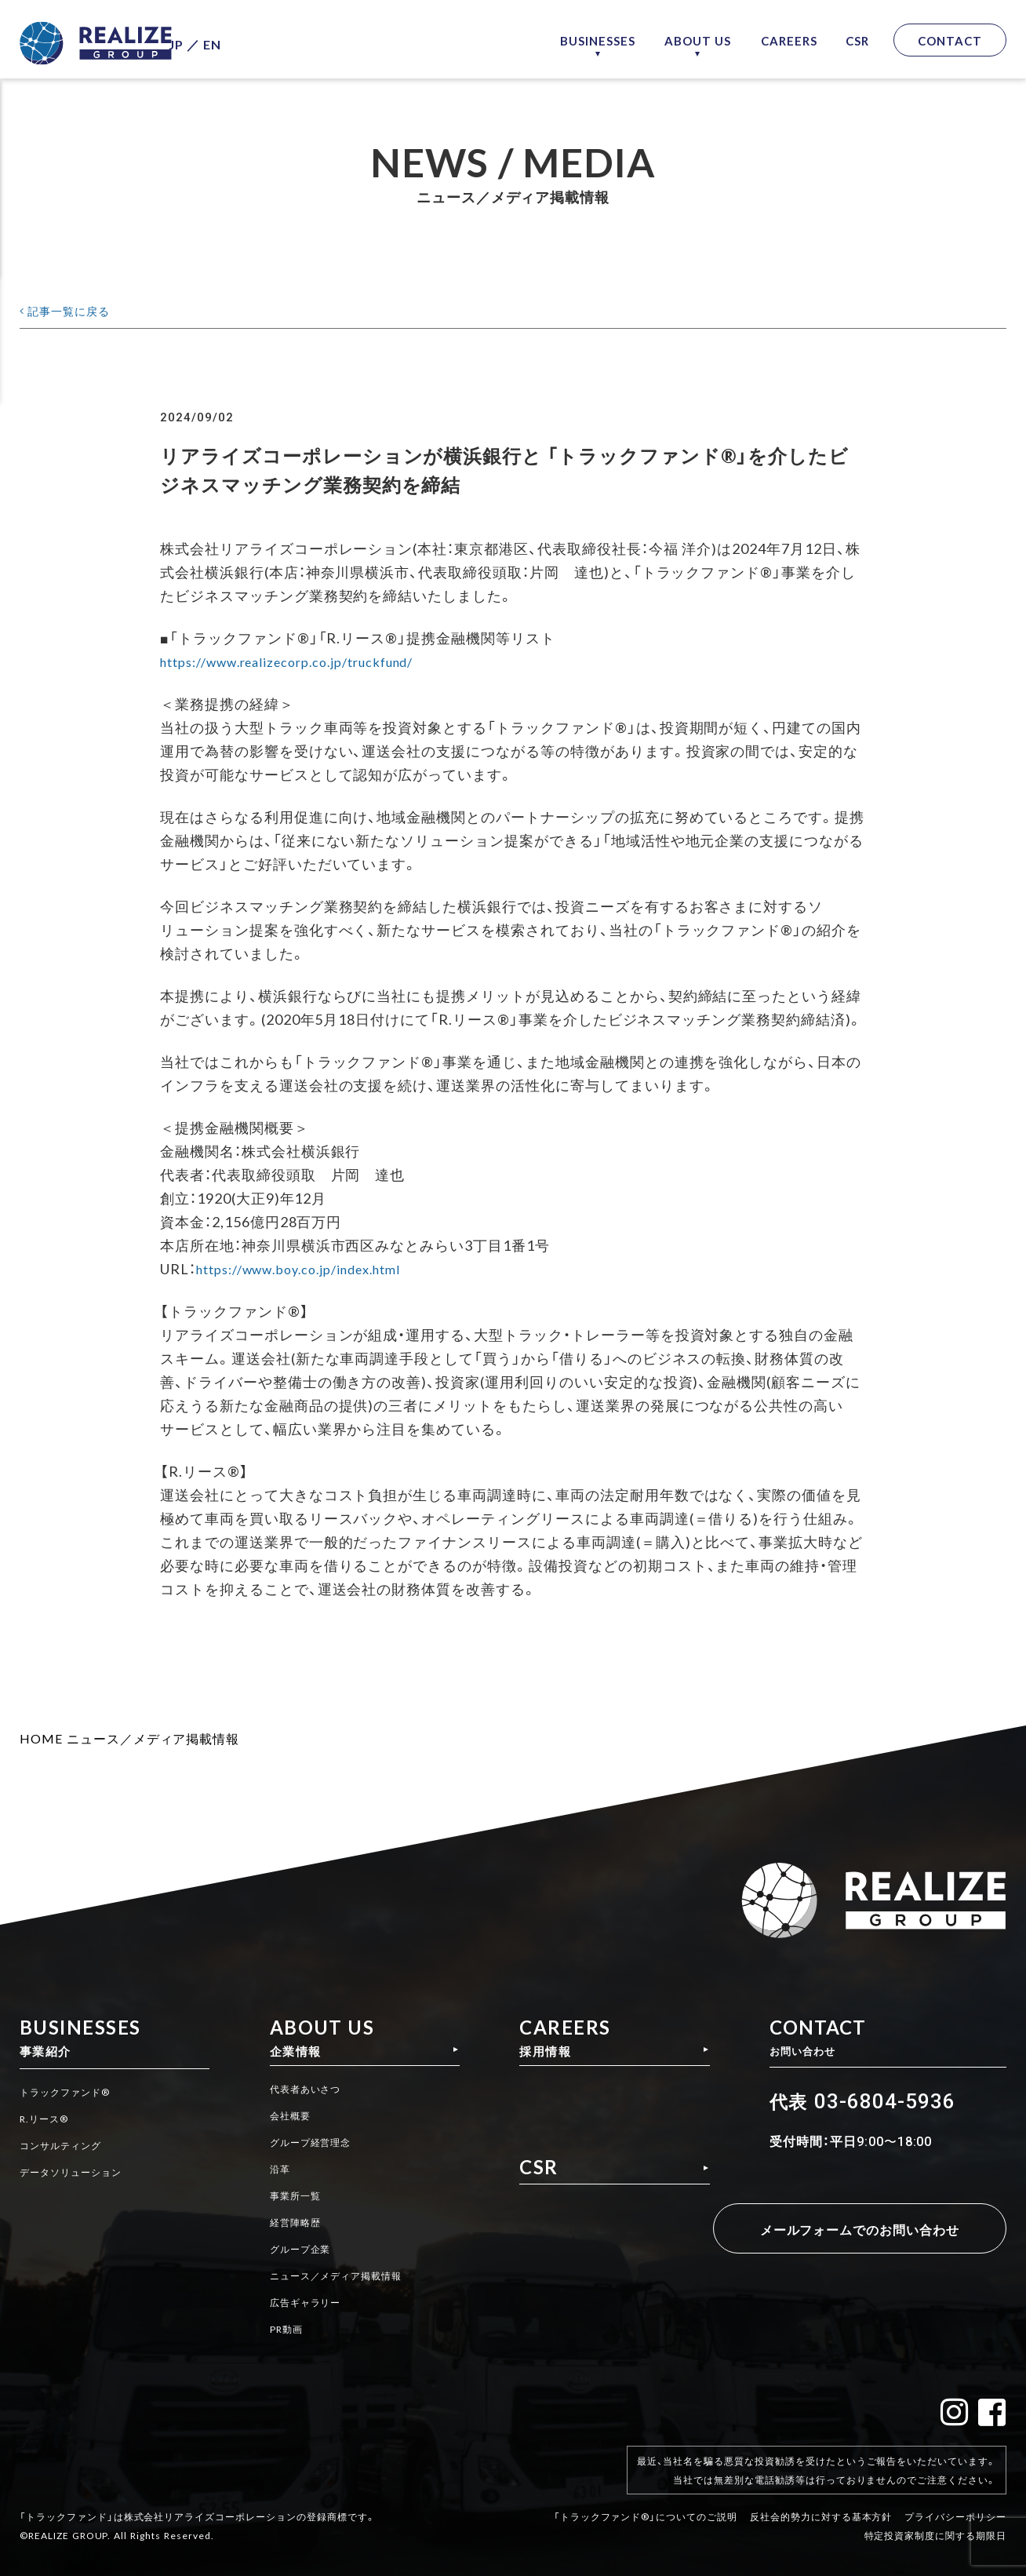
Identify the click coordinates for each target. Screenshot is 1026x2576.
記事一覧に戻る (77, 309)
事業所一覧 (295, 2197)
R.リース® (47, 2119)
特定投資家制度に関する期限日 (935, 2523)
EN (244, 40)
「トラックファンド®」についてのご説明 (645, 2504)
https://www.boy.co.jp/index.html (311, 1268)
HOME (41, 1738)
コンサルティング (67, 2145)
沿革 (277, 2171)
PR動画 (285, 2326)
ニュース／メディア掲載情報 (153, 1738)
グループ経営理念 (313, 2145)
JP (207, 40)
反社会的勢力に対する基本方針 (821, 2504)
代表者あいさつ (307, 2093)
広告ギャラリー (307, 2300)
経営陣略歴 (295, 2223)
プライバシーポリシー (955, 2504)
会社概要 (289, 2119)
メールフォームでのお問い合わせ (852, 2228)
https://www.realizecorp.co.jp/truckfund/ (303, 661)
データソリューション (78, 2171)
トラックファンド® (72, 2093)
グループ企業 (301, 2248)
